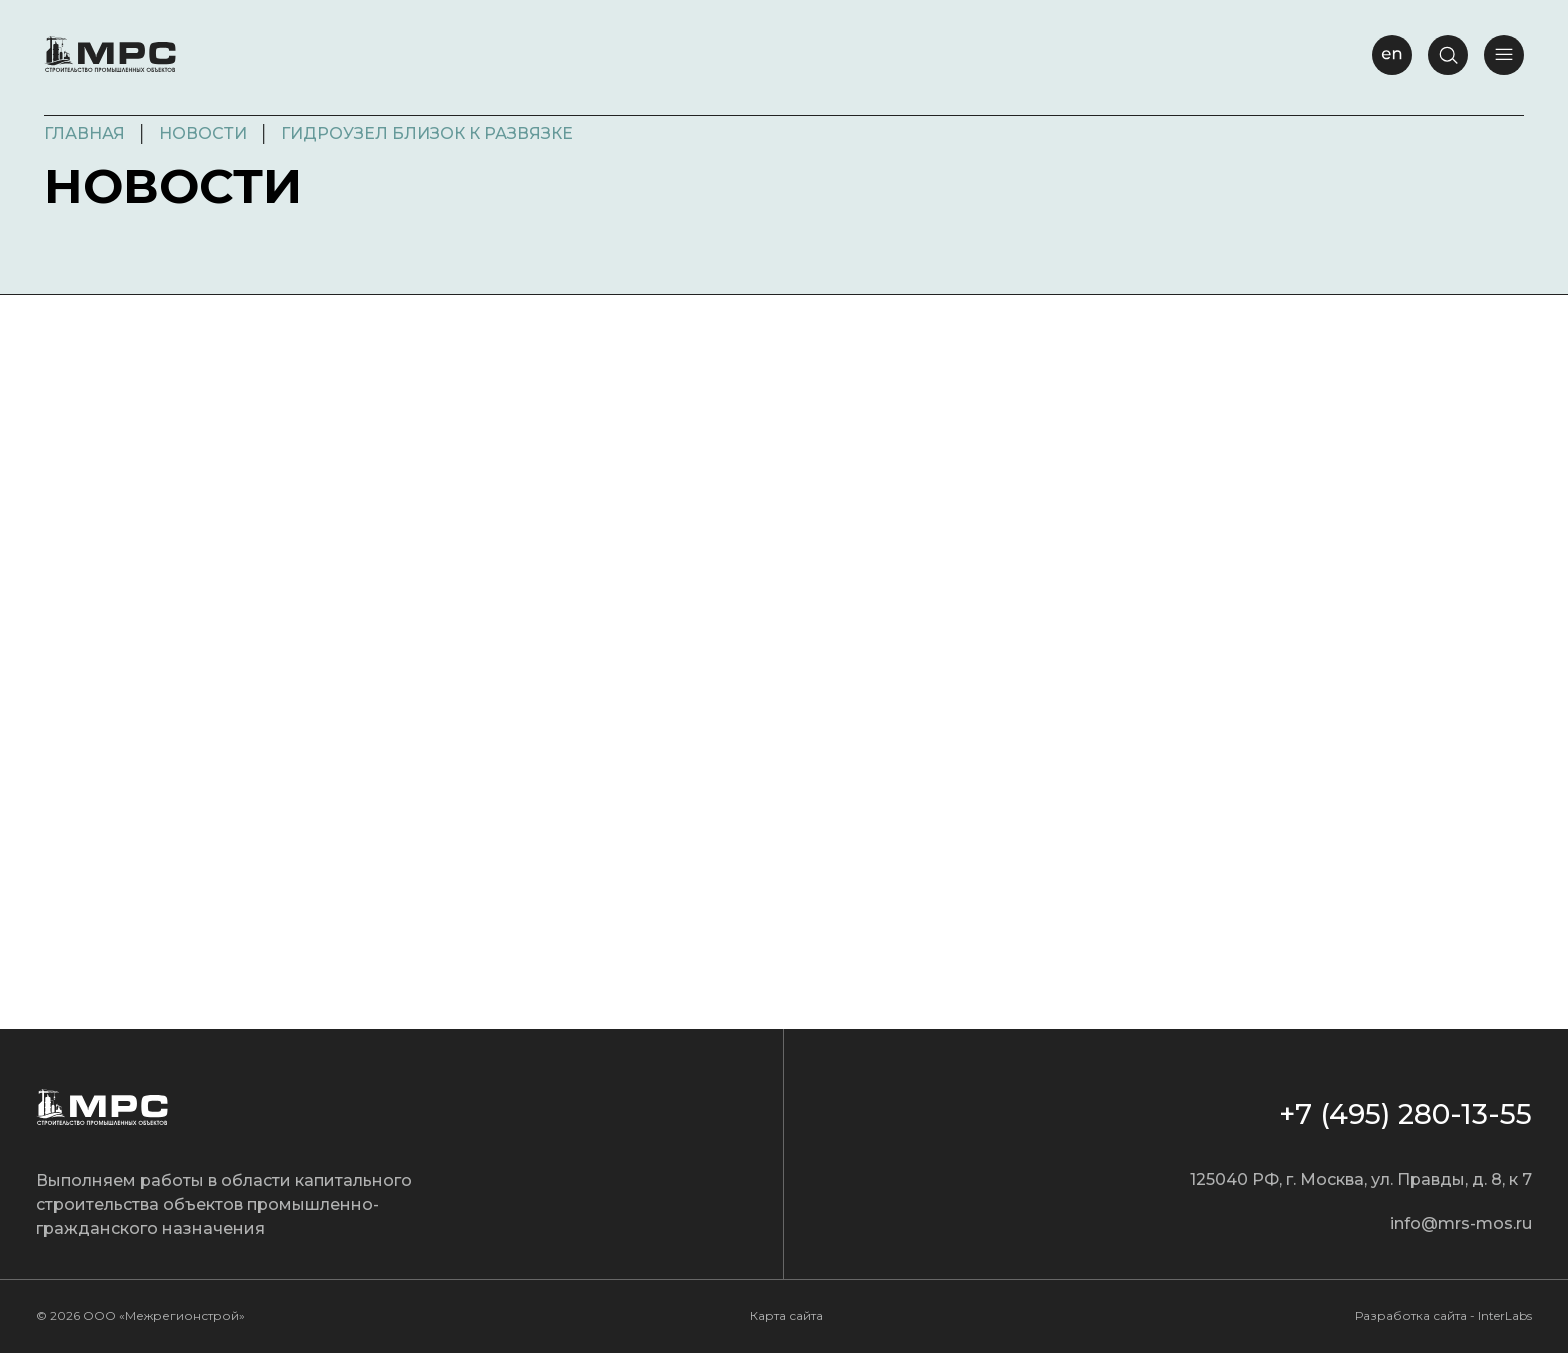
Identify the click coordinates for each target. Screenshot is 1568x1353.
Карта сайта (786, 1315)
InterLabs (1505, 1315)
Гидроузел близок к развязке (427, 133)
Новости (203, 133)
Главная (84, 133)
